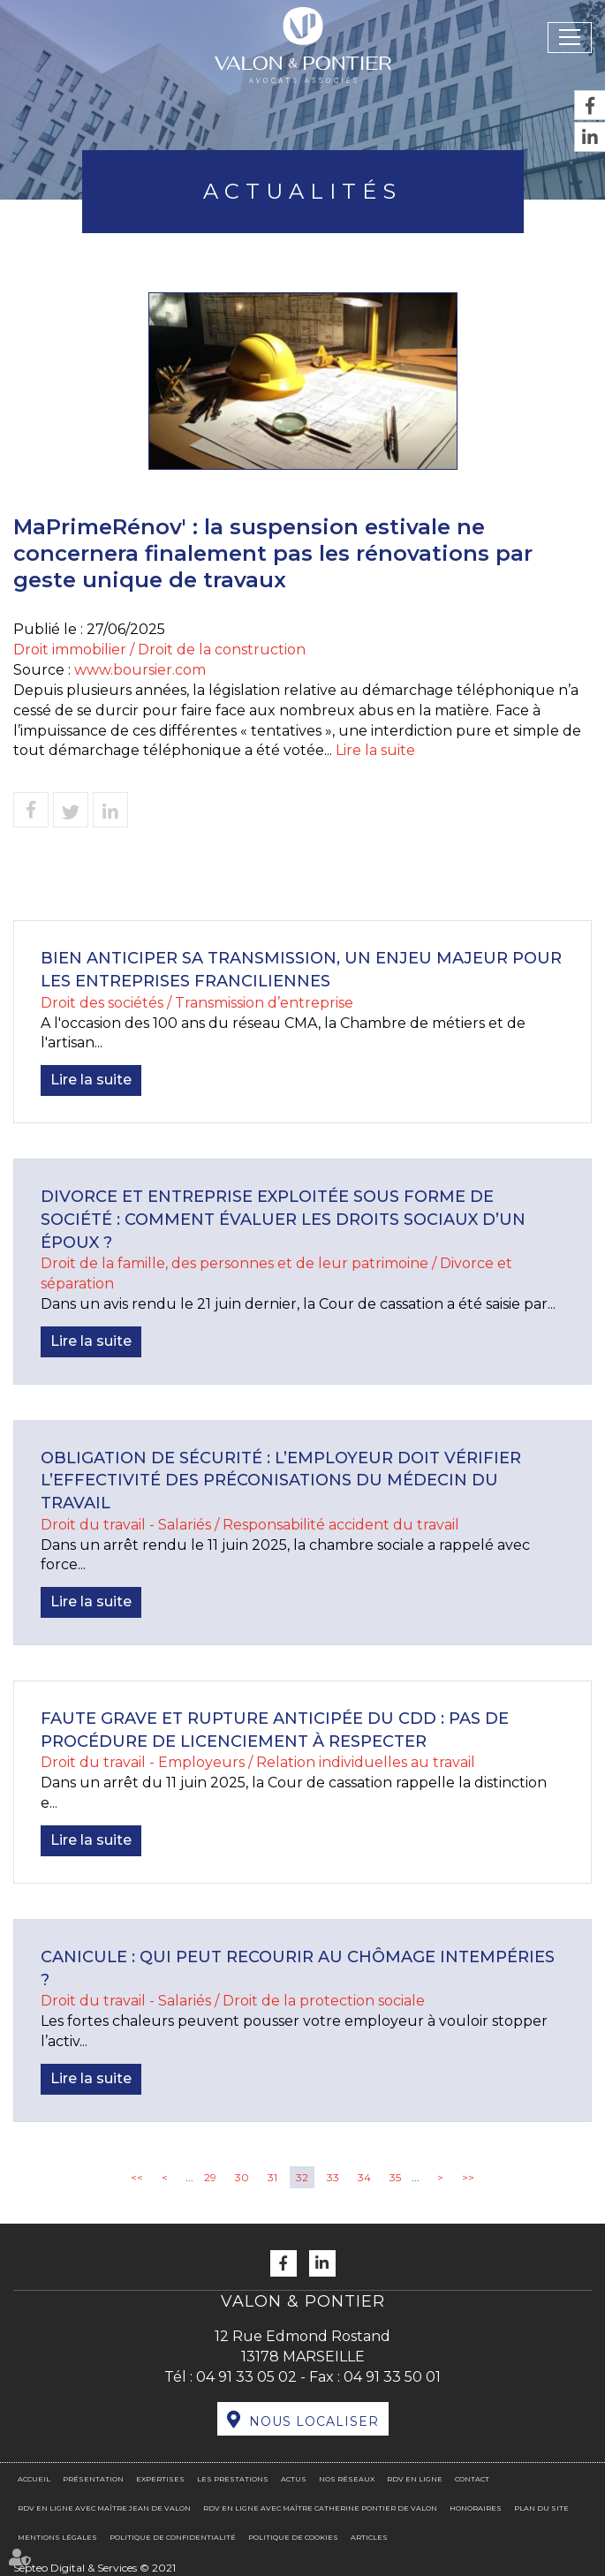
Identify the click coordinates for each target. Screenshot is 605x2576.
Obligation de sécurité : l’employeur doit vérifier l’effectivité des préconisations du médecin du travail (281, 1480)
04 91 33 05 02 (246, 2376)
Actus (293, 2478)
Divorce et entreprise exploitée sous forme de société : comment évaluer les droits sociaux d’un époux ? (283, 1219)
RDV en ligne (414, 2478)
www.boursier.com (140, 669)
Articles (369, 2537)
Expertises (160, 2478)
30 (242, 2177)
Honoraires (476, 2508)
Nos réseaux (346, 2478)
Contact (472, 2478)
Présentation (93, 2478)
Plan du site (541, 2508)
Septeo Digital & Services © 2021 (94, 2567)
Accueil (34, 2478)
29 (210, 2177)
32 (302, 2177)
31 (272, 2177)
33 (333, 2177)
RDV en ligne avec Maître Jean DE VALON (104, 2508)
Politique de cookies (293, 2537)
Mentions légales (57, 2537)
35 (395, 2177)
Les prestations (232, 2478)
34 (364, 2177)
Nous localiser (314, 2421)
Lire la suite (375, 750)
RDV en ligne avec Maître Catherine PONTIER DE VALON (320, 2508)
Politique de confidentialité (173, 2537)
